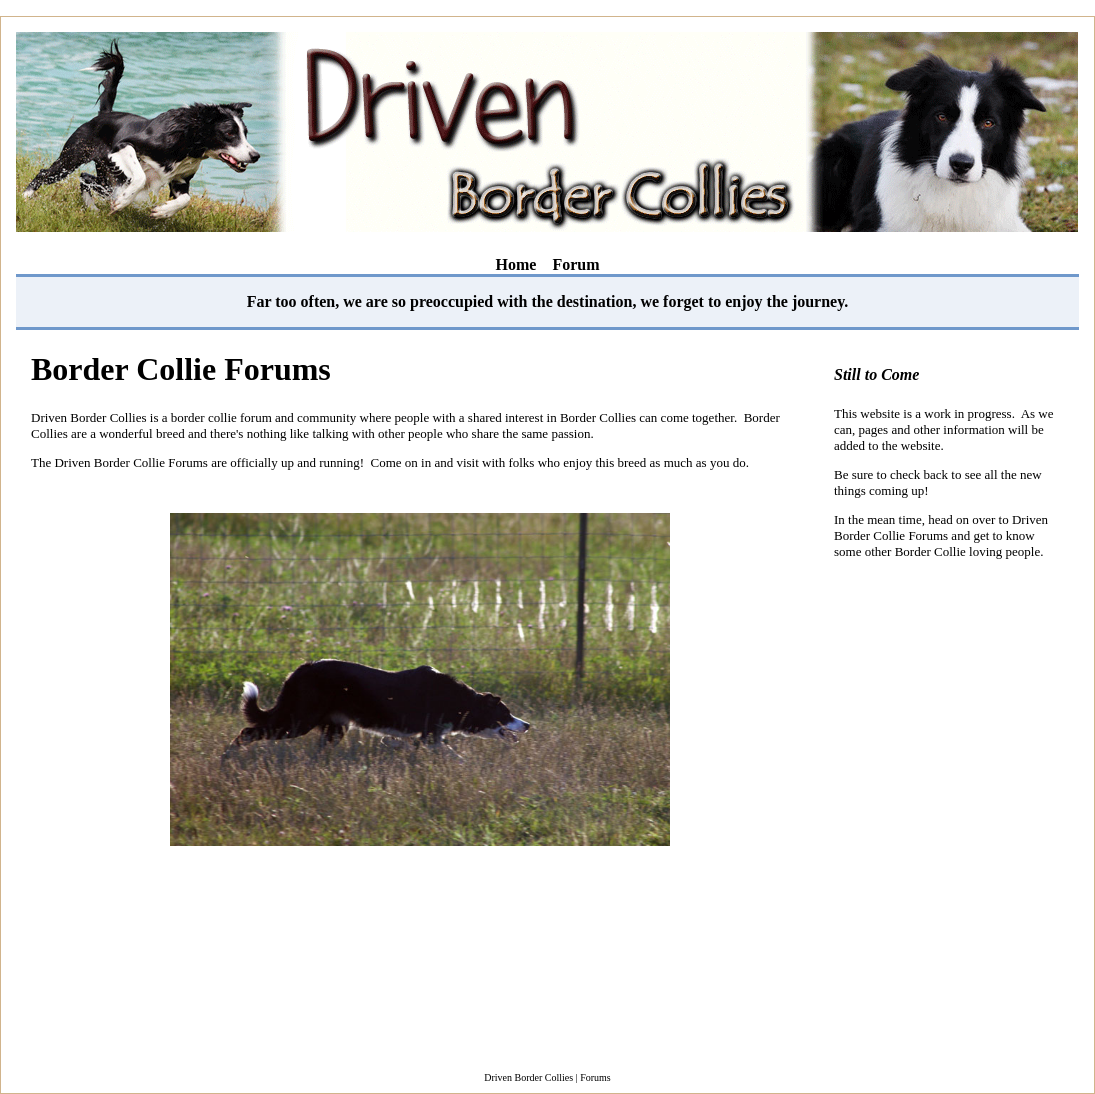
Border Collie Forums (181, 369)
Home (516, 264)
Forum (575, 264)
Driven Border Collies (528, 1077)
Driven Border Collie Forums (941, 527)
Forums (595, 1077)
